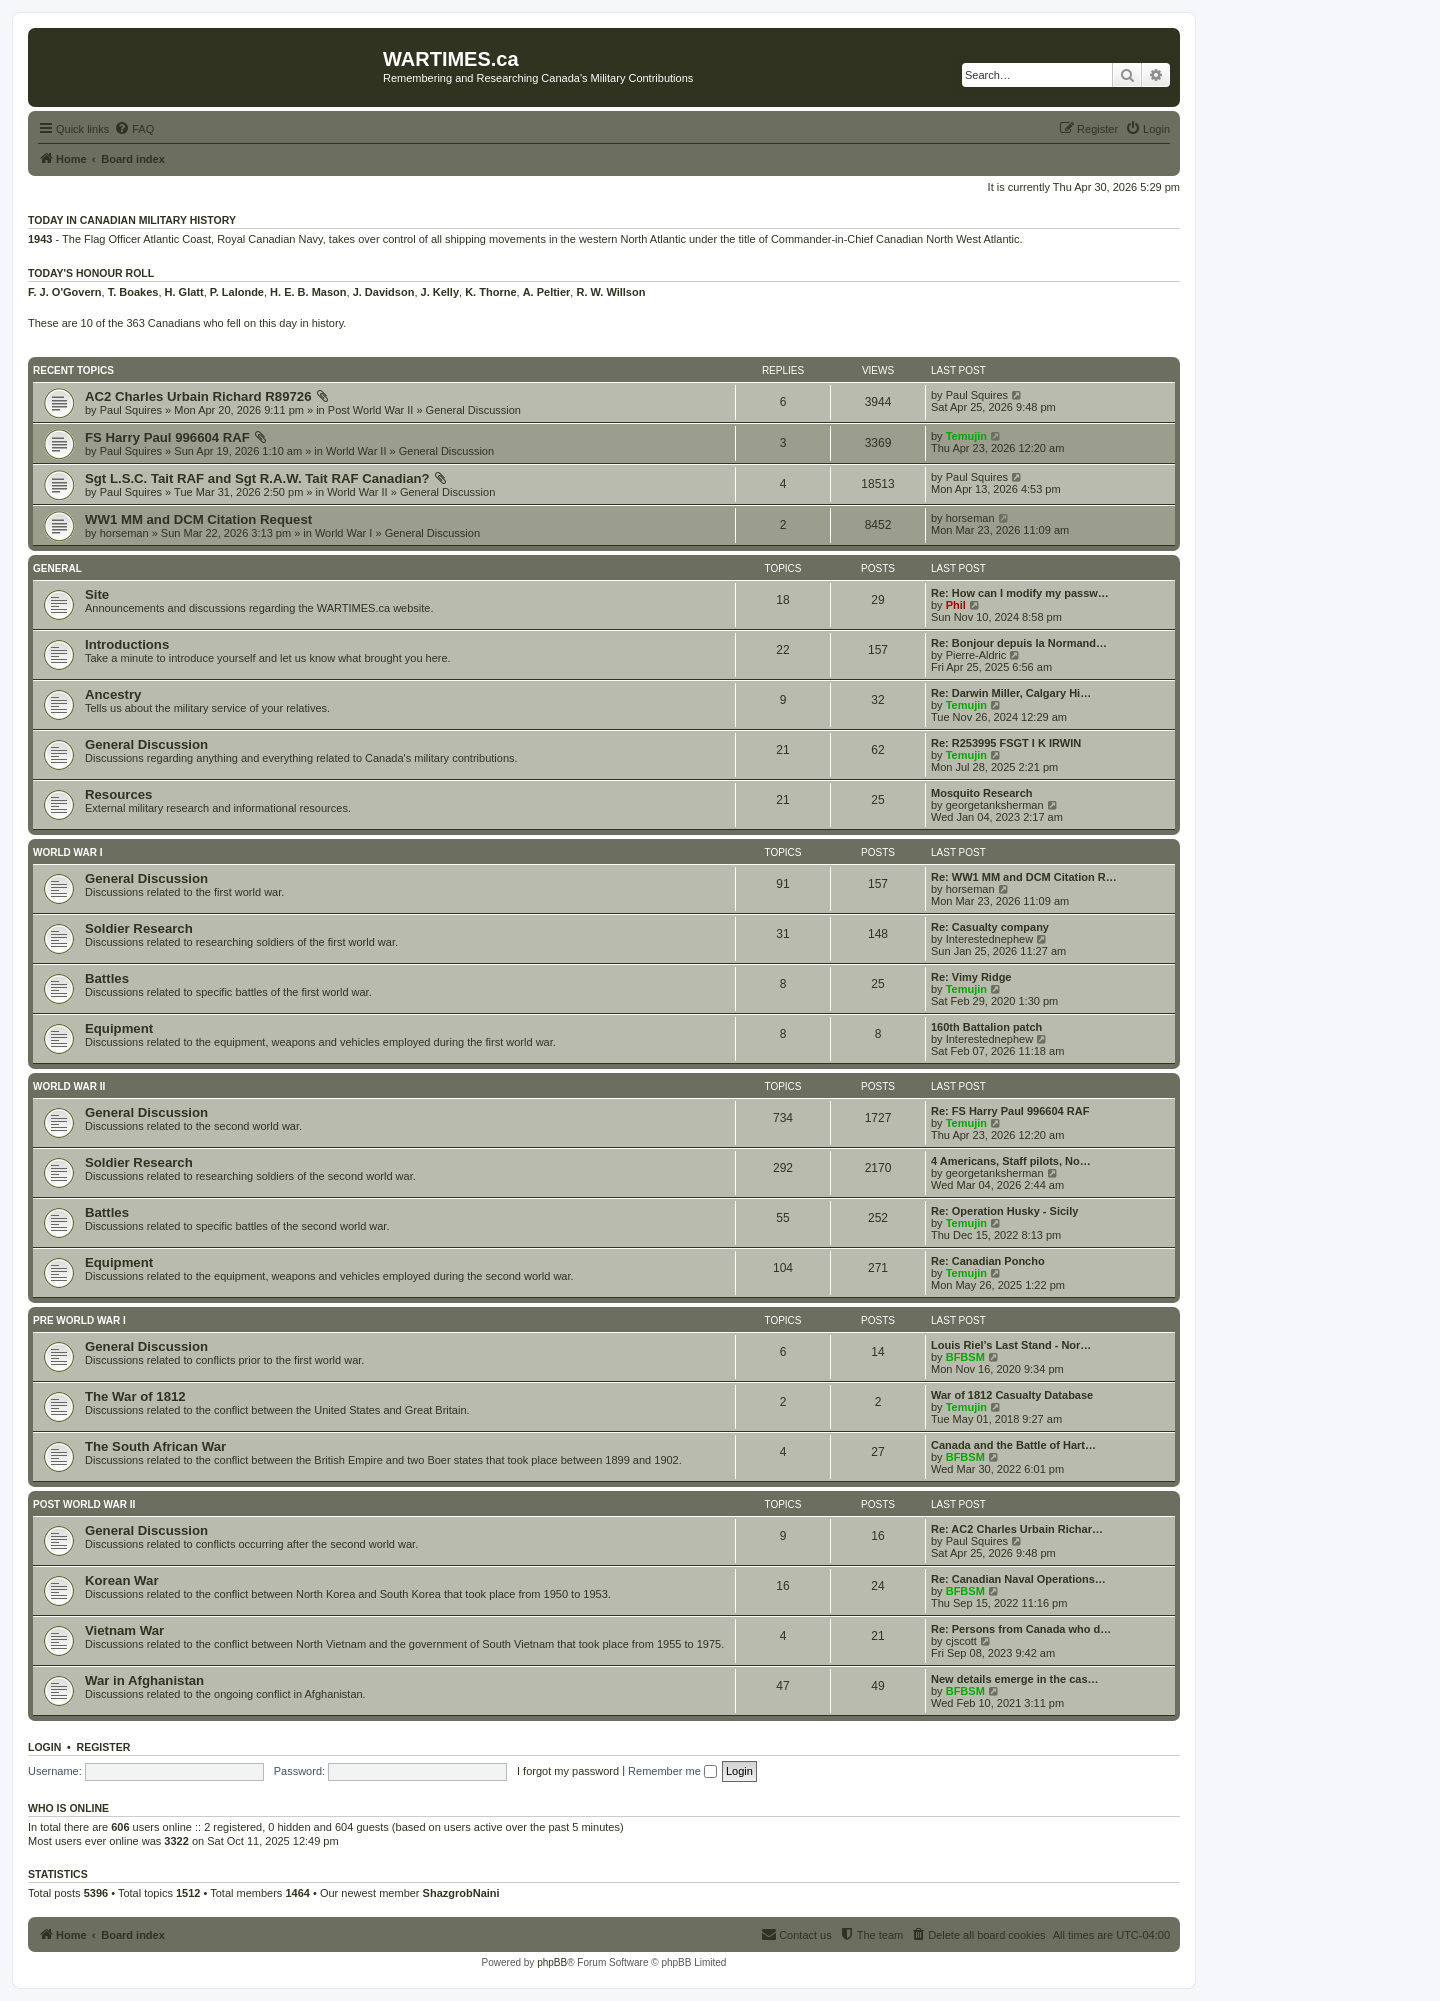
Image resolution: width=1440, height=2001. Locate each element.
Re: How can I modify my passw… (1020, 593)
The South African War (155, 1446)
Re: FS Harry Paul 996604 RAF (1010, 1111)
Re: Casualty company (990, 927)
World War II (356, 451)
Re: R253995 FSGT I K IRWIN (1006, 743)
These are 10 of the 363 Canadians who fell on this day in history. (187, 323)
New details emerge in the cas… (1015, 1679)
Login (44, 1747)
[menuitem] (134, 129)
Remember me (672, 1771)
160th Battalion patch (986, 1027)
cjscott (961, 1641)
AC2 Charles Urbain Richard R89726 (198, 396)
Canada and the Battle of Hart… (1013, 1445)
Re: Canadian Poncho (988, 1261)
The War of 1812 (135, 1396)
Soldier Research (139, 928)
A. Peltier (547, 292)
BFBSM (965, 1357)
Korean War (122, 1580)
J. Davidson (384, 292)
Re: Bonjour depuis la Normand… (1019, 643)
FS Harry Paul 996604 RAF (167, 437)
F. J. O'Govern (65, 292)
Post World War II (371, 410)
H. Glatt (184, 292)
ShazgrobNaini (461, 1893)
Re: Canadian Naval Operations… (1018, 1579)
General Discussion (473, 410)
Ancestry (113, 694)
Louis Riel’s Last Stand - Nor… (1011, 1345)
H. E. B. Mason (308, 292)
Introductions (127, 644)
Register (104, 1747)
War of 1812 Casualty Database (1012, 1395)
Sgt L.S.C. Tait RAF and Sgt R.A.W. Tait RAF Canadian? (257, 478)
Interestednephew (989, 939)
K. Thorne (490, 292)
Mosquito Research (981, 793)
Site (97, 594)
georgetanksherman (995, 805)
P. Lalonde (237, 292)
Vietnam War (124, 1630)
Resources (118, 794)
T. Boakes (133, 292)
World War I (343, 533)
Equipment (119, 1028)
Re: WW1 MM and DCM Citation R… (1024, 877)
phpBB (552, 1962)
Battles (107, 978)
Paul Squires (131, 410)
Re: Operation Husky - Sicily (1004, 1211)
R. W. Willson (610, 292)
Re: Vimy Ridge (971, 977)
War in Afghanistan (144, 1680)
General (57, 568)
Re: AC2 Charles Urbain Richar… (1017, 1529)
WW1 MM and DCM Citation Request (198, 519)
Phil (956, 605)
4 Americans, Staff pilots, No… (1011, 1161)
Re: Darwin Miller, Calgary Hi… (1011, 693)
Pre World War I (79, 1320)
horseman (124, 533)
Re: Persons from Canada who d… (1021, 1629)
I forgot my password (568, 1771)
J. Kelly (440, 292)
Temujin (966, 436)
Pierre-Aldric (976, 655)
